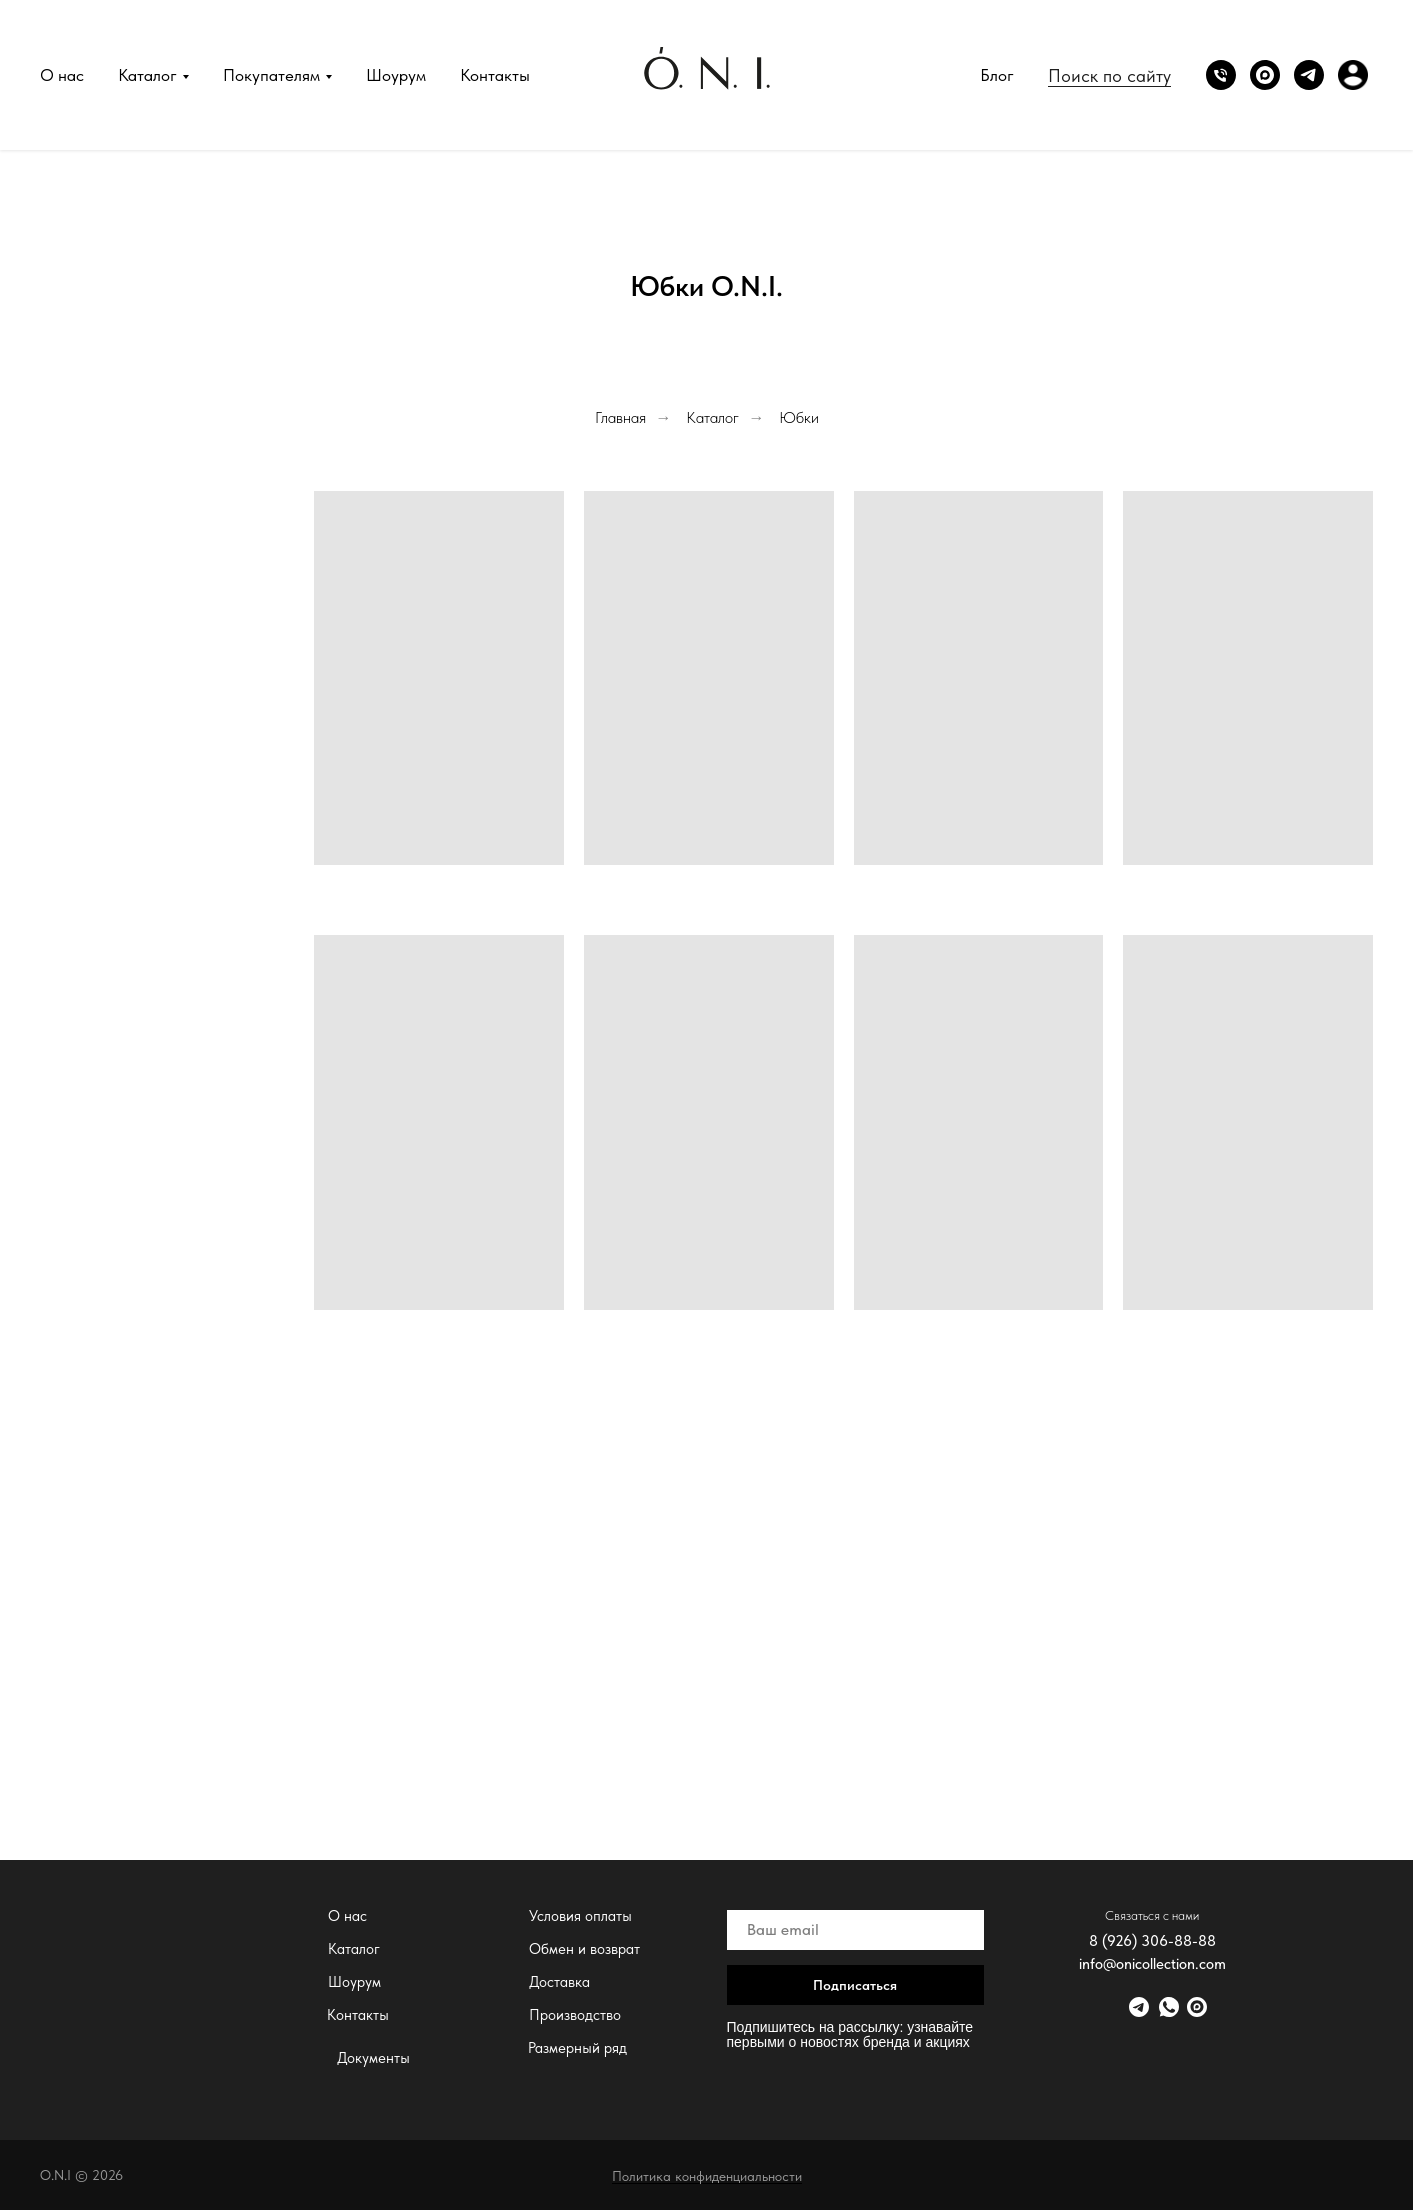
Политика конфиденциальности (707, 2176)
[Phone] (1221, 75)
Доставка (559, 1982)
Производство (575, 2015)
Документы (373, 2058)
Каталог (147, 75)
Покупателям (271, 75)
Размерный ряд (577, 2048)
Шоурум (396, 75)
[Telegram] (1309, 75)
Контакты (495, 75)
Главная (620, 417)
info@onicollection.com (1152, 1964)
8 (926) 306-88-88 (1152, 1941)
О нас (62, 75)
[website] (1265, 75)
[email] (855, 1930)
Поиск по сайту (1109, 75)
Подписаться (855, 1985)
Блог (997, 75)
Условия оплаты (580, 1916)
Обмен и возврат (584, 1949)
